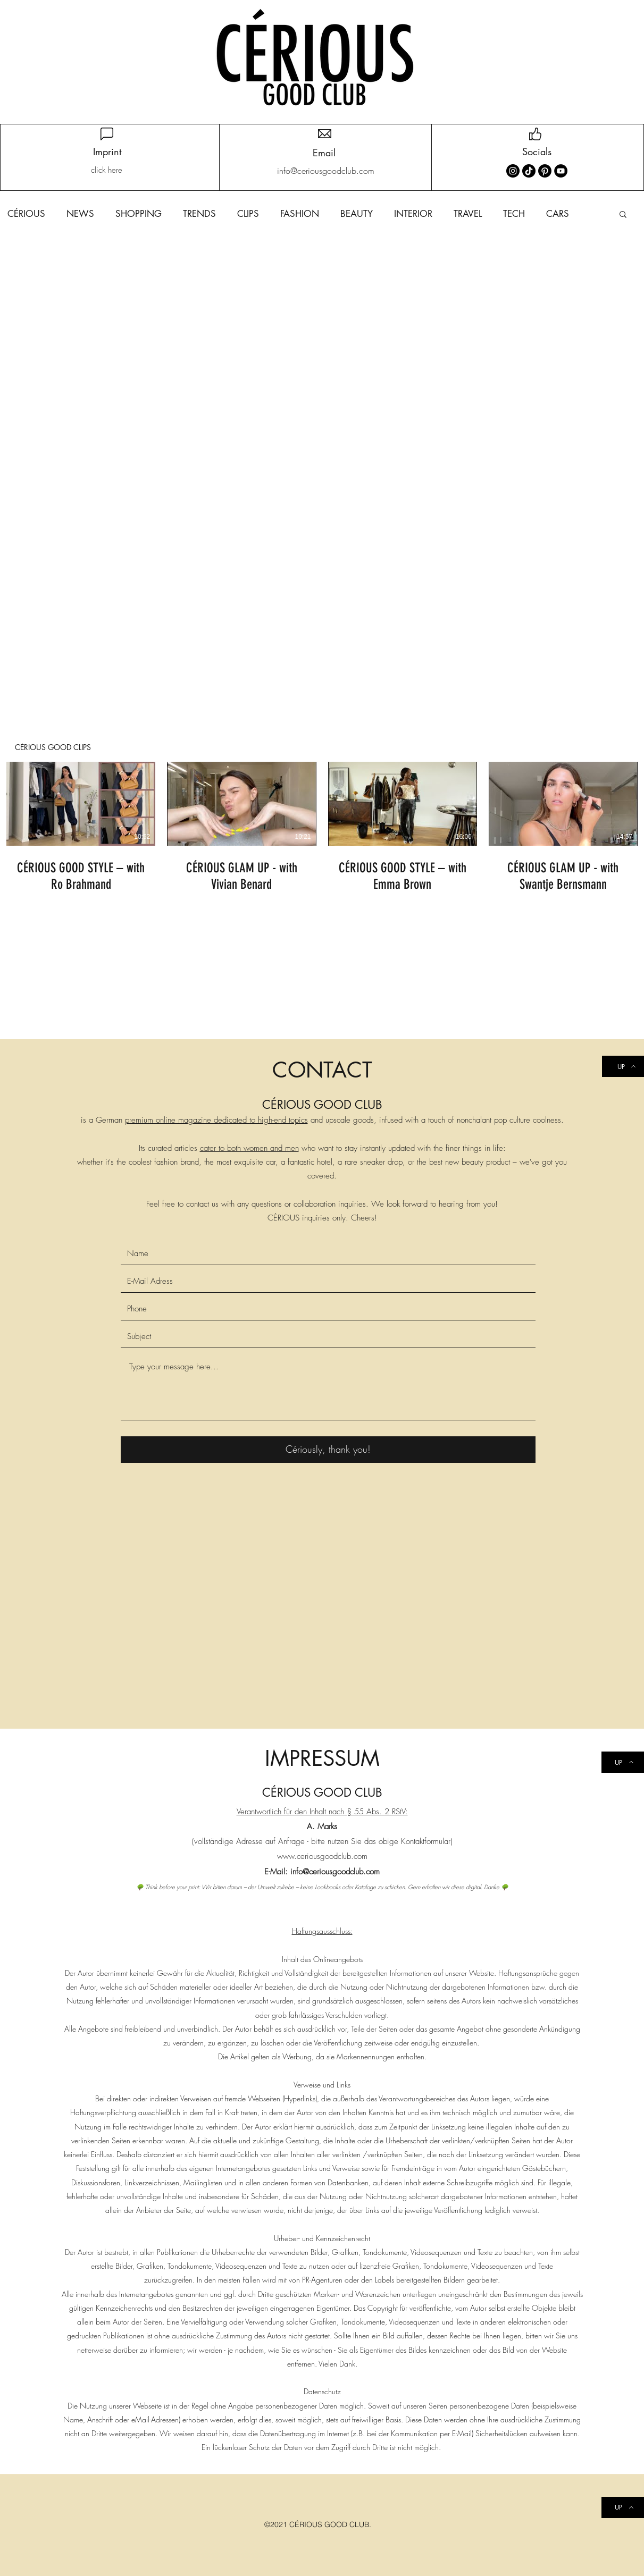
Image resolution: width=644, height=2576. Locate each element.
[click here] (106, 170)
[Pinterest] (544, 171)
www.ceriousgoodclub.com (322, 1856)
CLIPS (248, 214)
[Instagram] (513, 171)
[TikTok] (529, 171)
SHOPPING (138, 214)
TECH (514, 214)
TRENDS (199, 214)
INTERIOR (413, 214)
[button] (623, 215)
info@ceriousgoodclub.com (335, 1871)
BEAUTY (356, 214)
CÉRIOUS (26, 214)
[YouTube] (560, 171)
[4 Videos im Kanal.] (322, 828)
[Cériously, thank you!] (328, 1449)
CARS (557, 214)
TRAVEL (468, 214)
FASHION (299, 214)
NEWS (80, 214)
